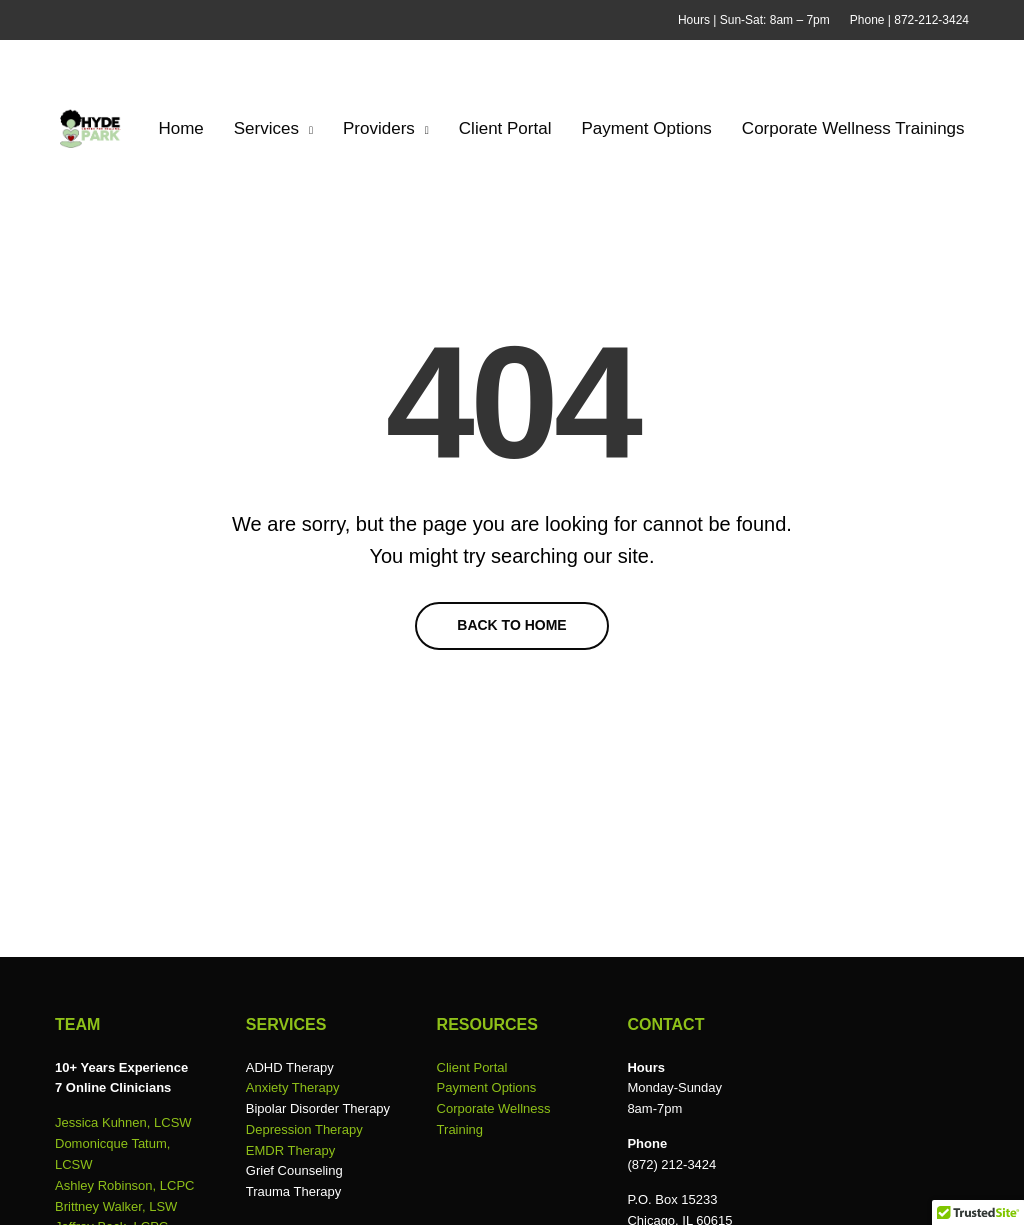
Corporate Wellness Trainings (853, 128)
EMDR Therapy (290, 1150)
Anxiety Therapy (293, 1087)
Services (266, 128)
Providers (379, 128)
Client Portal (505, 128)
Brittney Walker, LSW (116, 1206)
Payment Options (646, 128)
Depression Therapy (304, 1129)
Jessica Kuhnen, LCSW (123, 1122)
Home (180, 128)
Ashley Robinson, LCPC (124, 1185)
